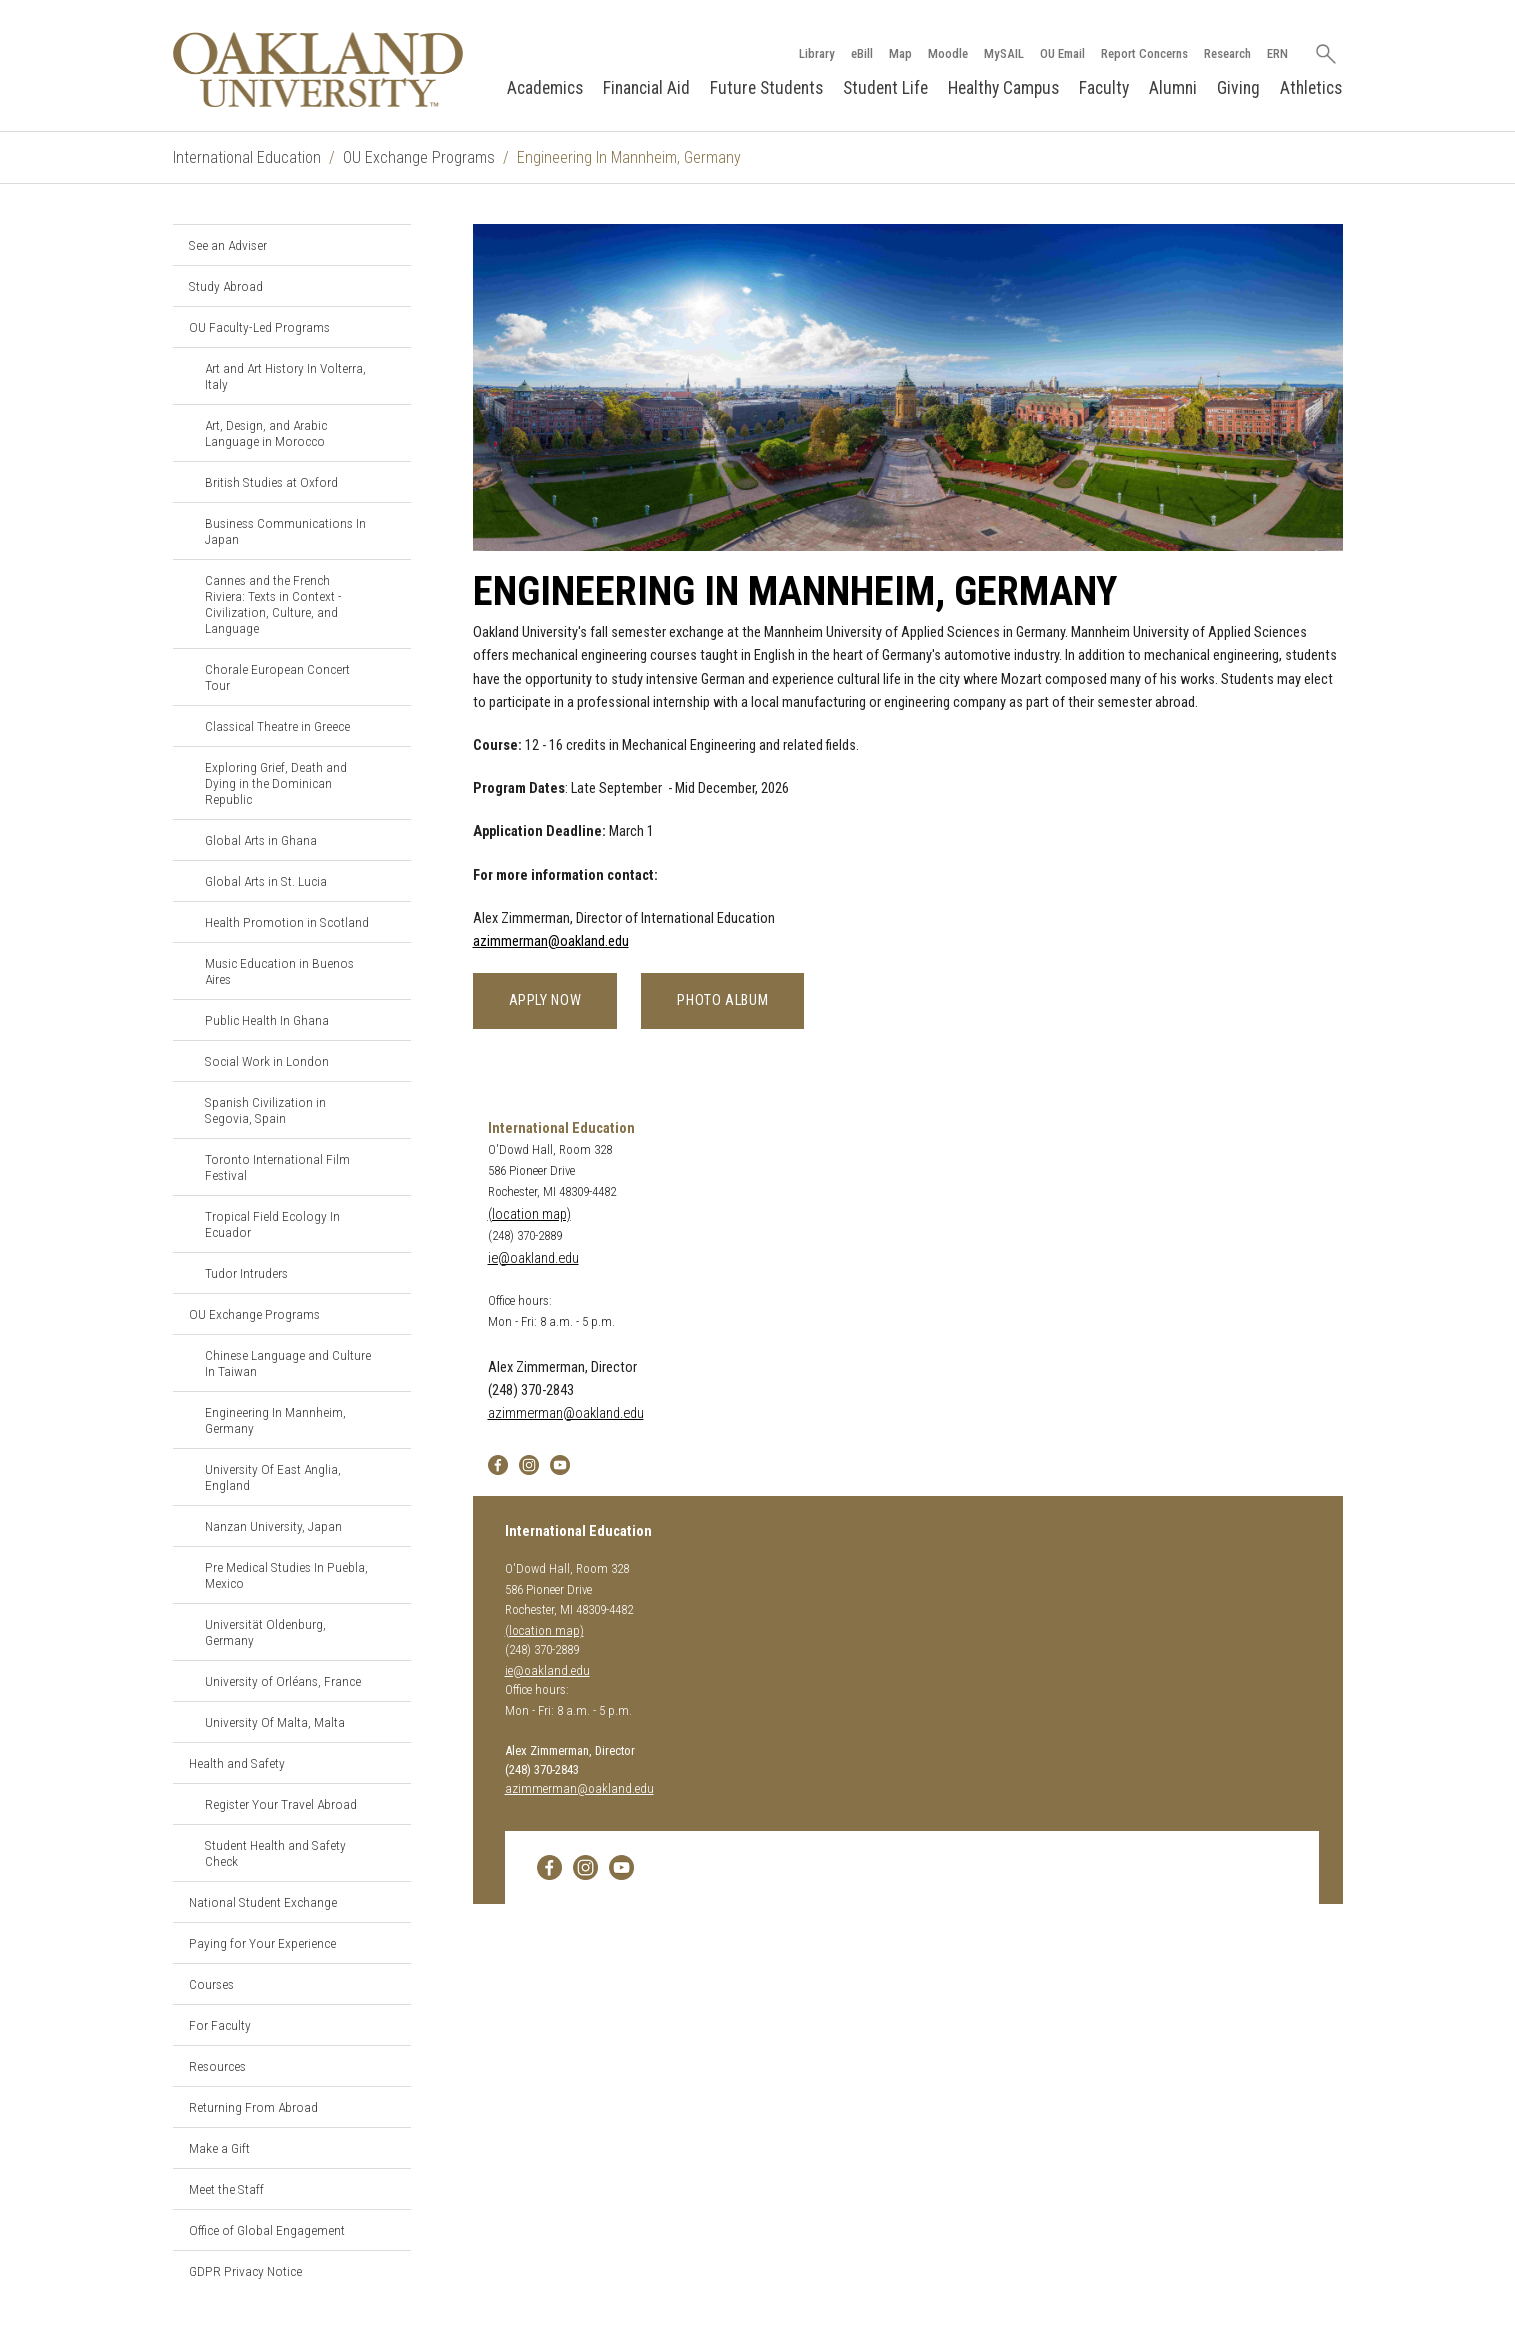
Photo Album (722, 1000)
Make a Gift (219, 2148)
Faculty (1104, 88)
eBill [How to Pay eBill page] (862, 53)
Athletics (1311, 88)
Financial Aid (646, 88)
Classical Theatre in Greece (277, 726)
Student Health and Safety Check (275, 1853)
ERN (1277, 53)
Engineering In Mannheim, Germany (275, 1420)
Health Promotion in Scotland (287, 922)
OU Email (1062, 53)
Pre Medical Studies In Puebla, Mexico (286, 1575)
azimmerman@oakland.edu (551, 941)
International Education (247, 157)
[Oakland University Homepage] (319, 69)
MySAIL (1004, 53)
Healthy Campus (1003, 88)
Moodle (948, 53)
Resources (217, 2066)
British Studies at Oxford (271, 482)
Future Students (766, 88)
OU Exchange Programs (419, 157)
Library (817, 53)
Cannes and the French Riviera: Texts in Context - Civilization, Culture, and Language (273, 604)
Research (1227, 53)
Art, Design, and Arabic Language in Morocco (266, 433)
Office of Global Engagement (267, 2230)
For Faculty (220, 2025)
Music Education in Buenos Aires (279, 971)
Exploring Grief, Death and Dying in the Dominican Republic (276, 783)
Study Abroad (226, 286)
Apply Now (545, 1000)
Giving (1238, 88)
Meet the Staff (226, 2189)
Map (900, 53)
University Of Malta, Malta (275, 1722)
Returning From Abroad (253, 2107)
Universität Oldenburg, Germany (265, 1632)
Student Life (885, 88)
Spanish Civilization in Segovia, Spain (265, 1110)
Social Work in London (267, 1061)
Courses (211, 1984)
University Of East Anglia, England (273, 1477)
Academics (545, 88)
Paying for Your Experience (262, 1943)
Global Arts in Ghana (261, 840)
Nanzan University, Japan (273, 1526)
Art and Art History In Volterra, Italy (285, 376)
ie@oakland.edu (533, 1258)
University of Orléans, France (283, 1681)
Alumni (1173, 88)
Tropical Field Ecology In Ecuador (272, 1224)
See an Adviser (228, 245)
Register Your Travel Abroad (281, 1804)
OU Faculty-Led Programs (259, 327)
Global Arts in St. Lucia (266, 881)
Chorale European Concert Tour (277, 677)
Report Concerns (1144, 53)
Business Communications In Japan (285, 531)
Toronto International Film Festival (277, 1167)
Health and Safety (237, 1763)
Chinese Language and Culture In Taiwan (288, 1363)
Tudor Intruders (246, 1273)
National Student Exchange (263, 1902)
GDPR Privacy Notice (245, 2271)
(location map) (529, 1214)
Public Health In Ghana (267, 1020)
